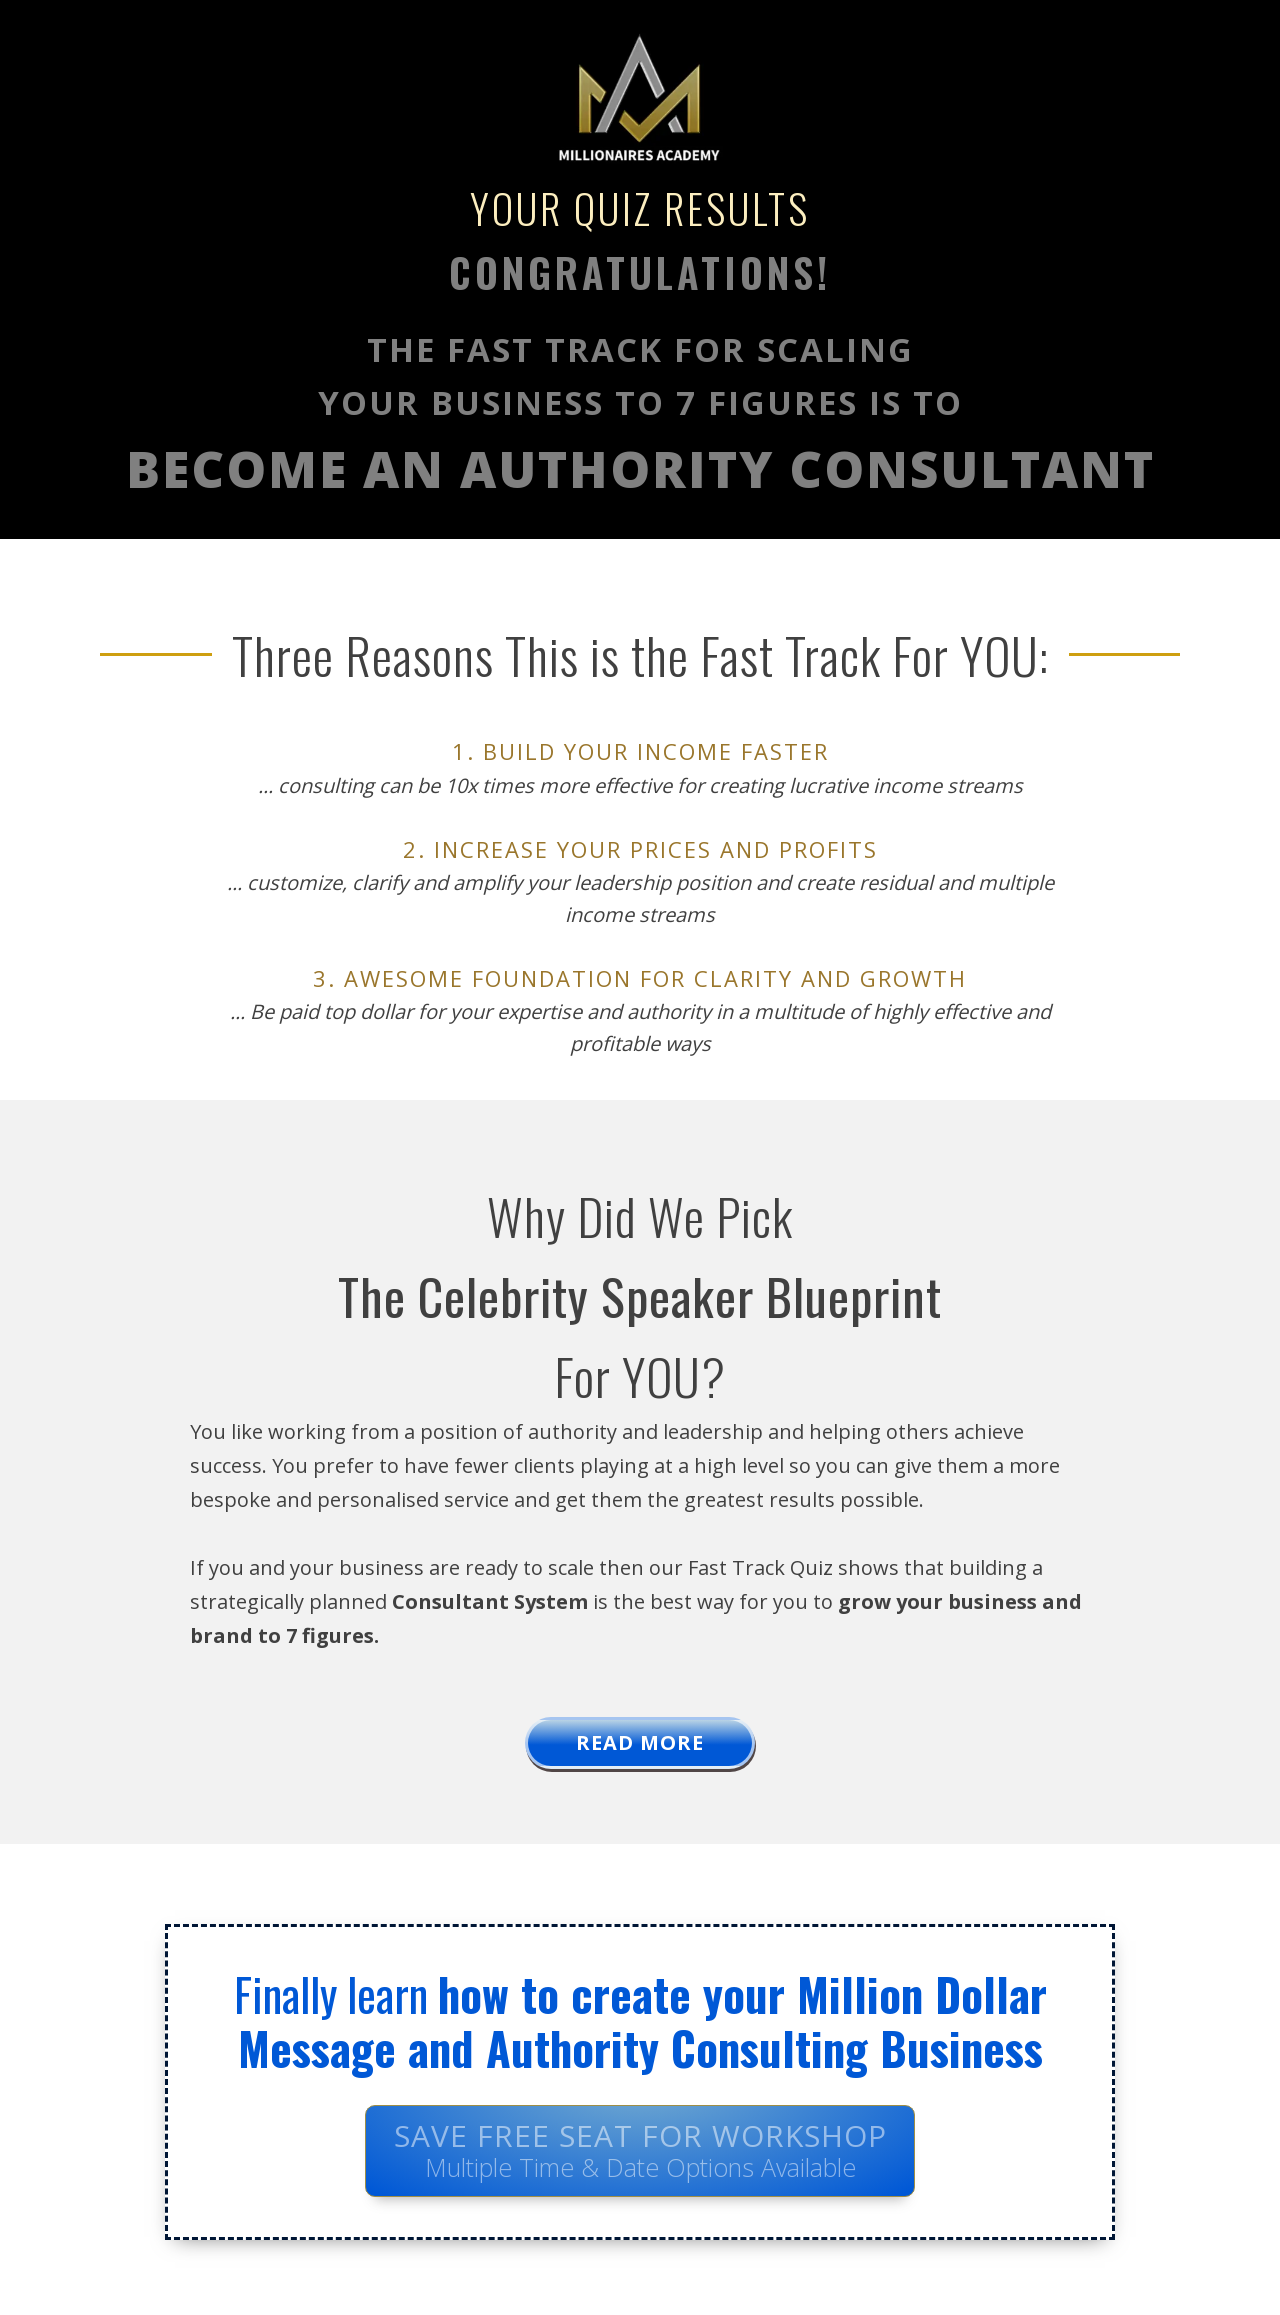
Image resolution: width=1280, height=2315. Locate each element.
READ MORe (640, 1742)
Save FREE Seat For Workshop (640, 2149)
